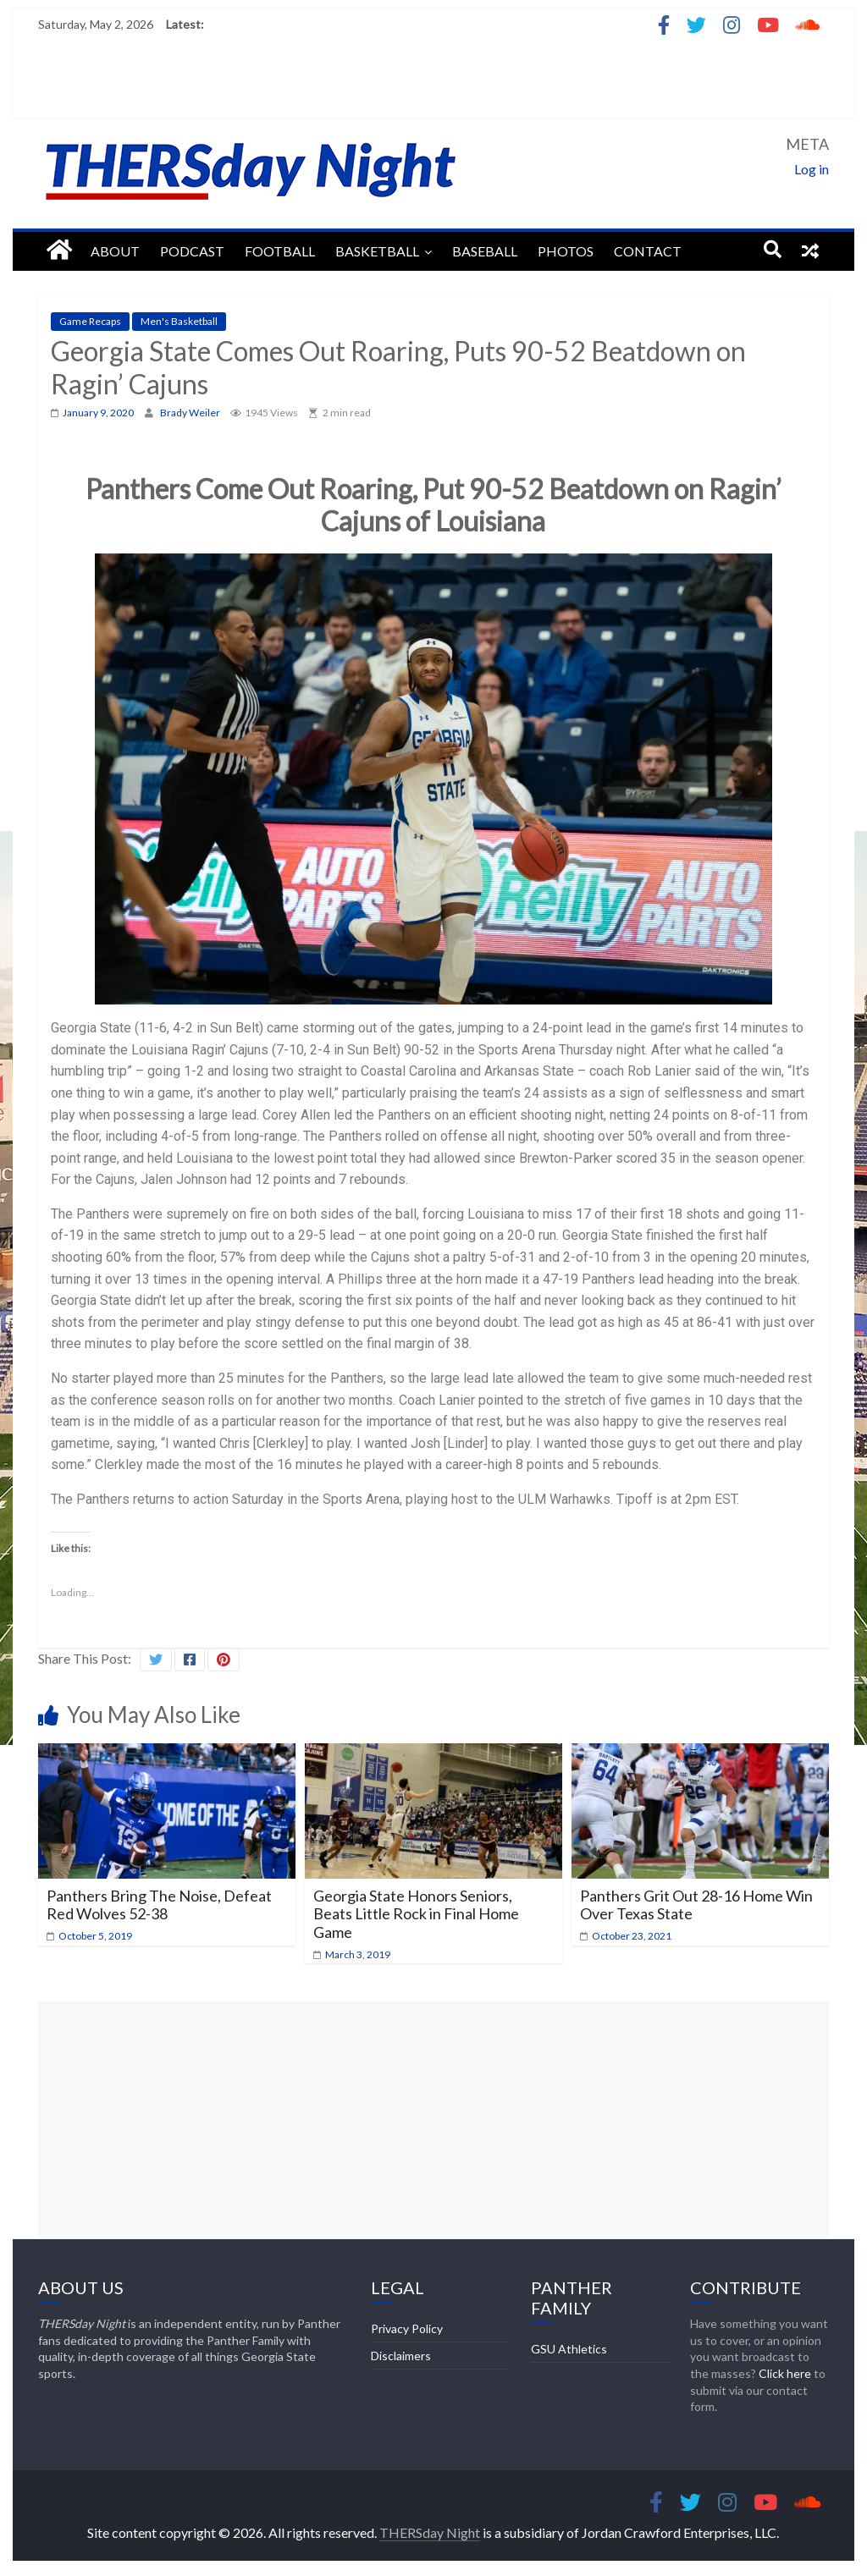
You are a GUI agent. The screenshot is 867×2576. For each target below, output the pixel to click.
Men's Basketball (179, 321)
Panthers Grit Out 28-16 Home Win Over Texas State (696, 1905)
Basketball (377, 251)
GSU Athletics (569, 2349)
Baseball (484, 251)
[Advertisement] (433, 2119)
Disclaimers (401, 2355)
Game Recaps (90, 321)
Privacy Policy (407, 2328)
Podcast (192, 251)
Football (280, 251)
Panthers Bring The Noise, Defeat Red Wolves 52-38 (159, 1905)
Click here (785, 2373)
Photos (566, 251)
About (115, 251)
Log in (811, 169)
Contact (648, 251)
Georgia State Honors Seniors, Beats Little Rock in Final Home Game (416, 1913)
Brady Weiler (191, 412)
